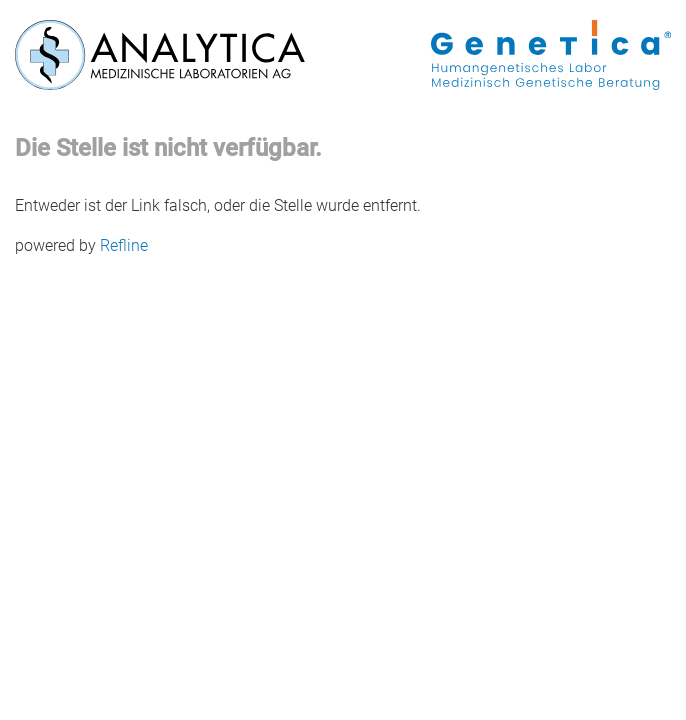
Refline (124, 245)
